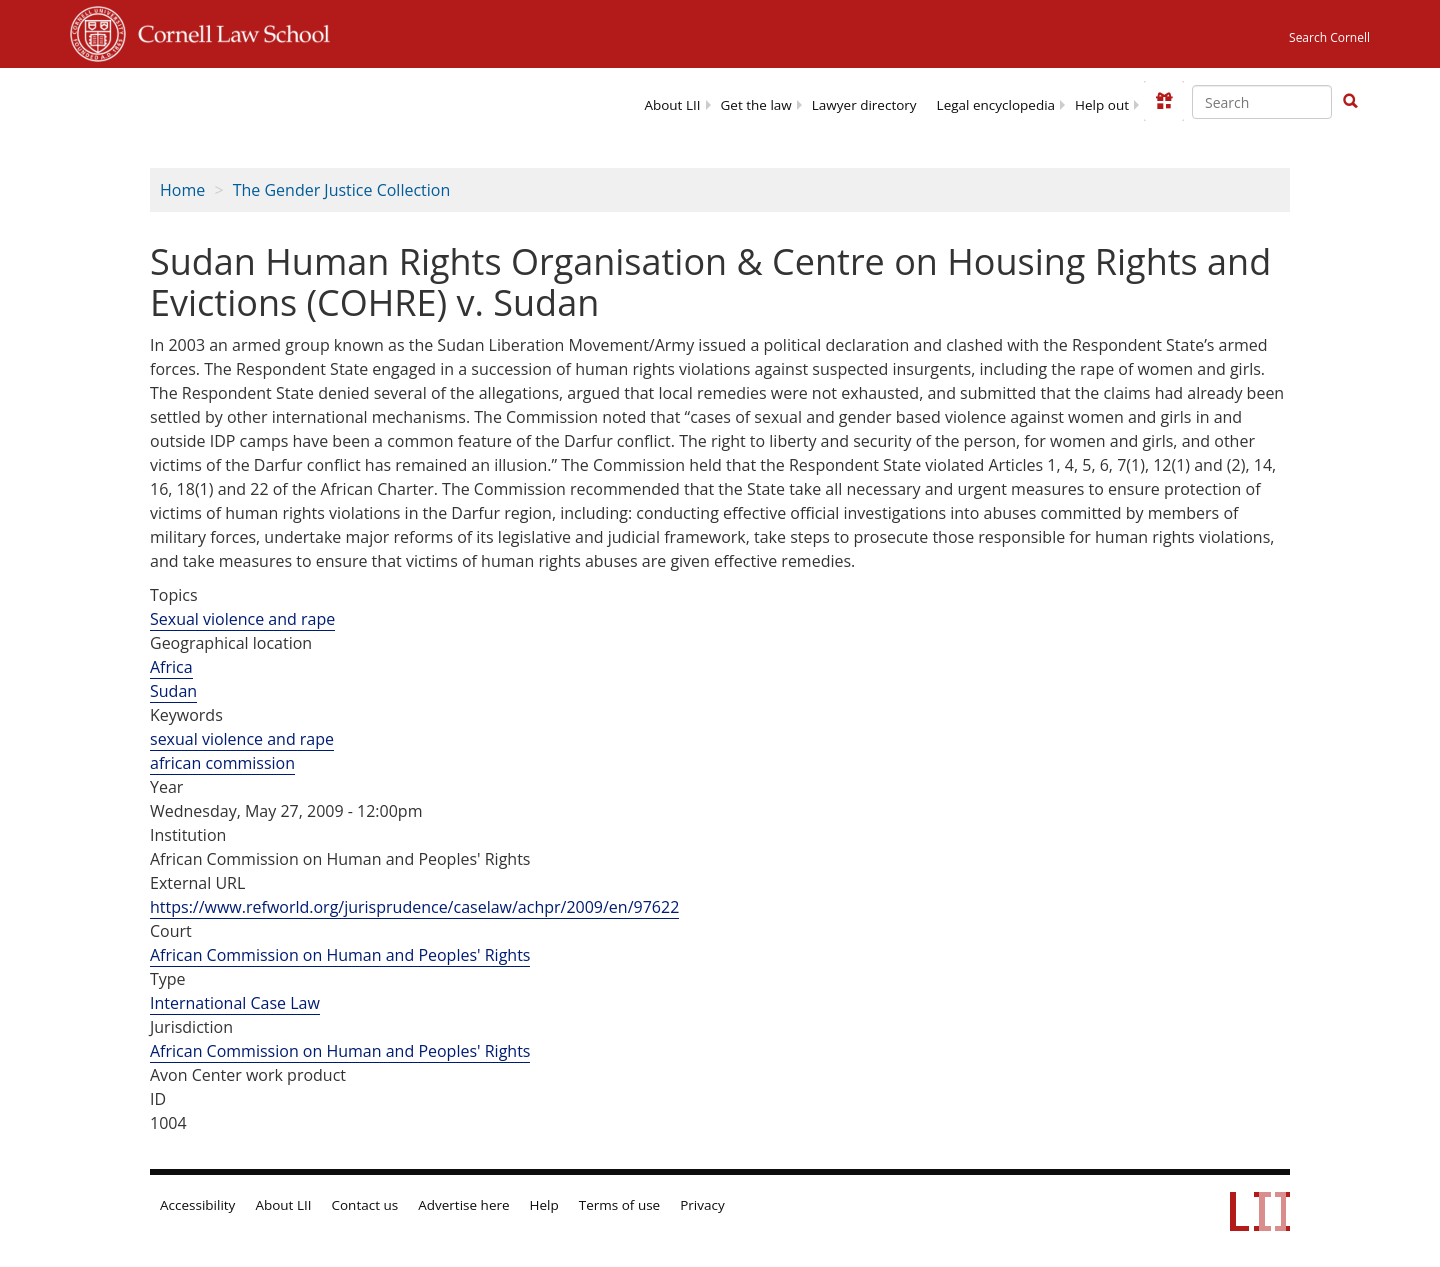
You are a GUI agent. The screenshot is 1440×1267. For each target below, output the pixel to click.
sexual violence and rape (242, 739)
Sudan (173, 691)
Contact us (365, 1205)
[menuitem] (672, 103)
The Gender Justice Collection (342, 190)
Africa (171, 667)
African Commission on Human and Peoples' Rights (340, 955)
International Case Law (235, 1003)
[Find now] (1350, 102)
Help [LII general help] (544, 1205)
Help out (1102, 105)
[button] (1350, 101)
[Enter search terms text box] (1262, 102)
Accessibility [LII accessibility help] (197, 1205)
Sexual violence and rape (242, 619)
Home (182, 190)
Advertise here (463, 1205)
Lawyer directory (864, 105)
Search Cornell (1329, 37)
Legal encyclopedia (996, 105)
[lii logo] (253, 100)
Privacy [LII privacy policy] (702, 1205)
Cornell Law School (228, 31)
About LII (672, 105)
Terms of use (619, 1205)
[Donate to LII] (1164, 101)
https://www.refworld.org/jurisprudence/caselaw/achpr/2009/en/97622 (414, 907)
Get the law (756, 105)
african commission (222, 763)
